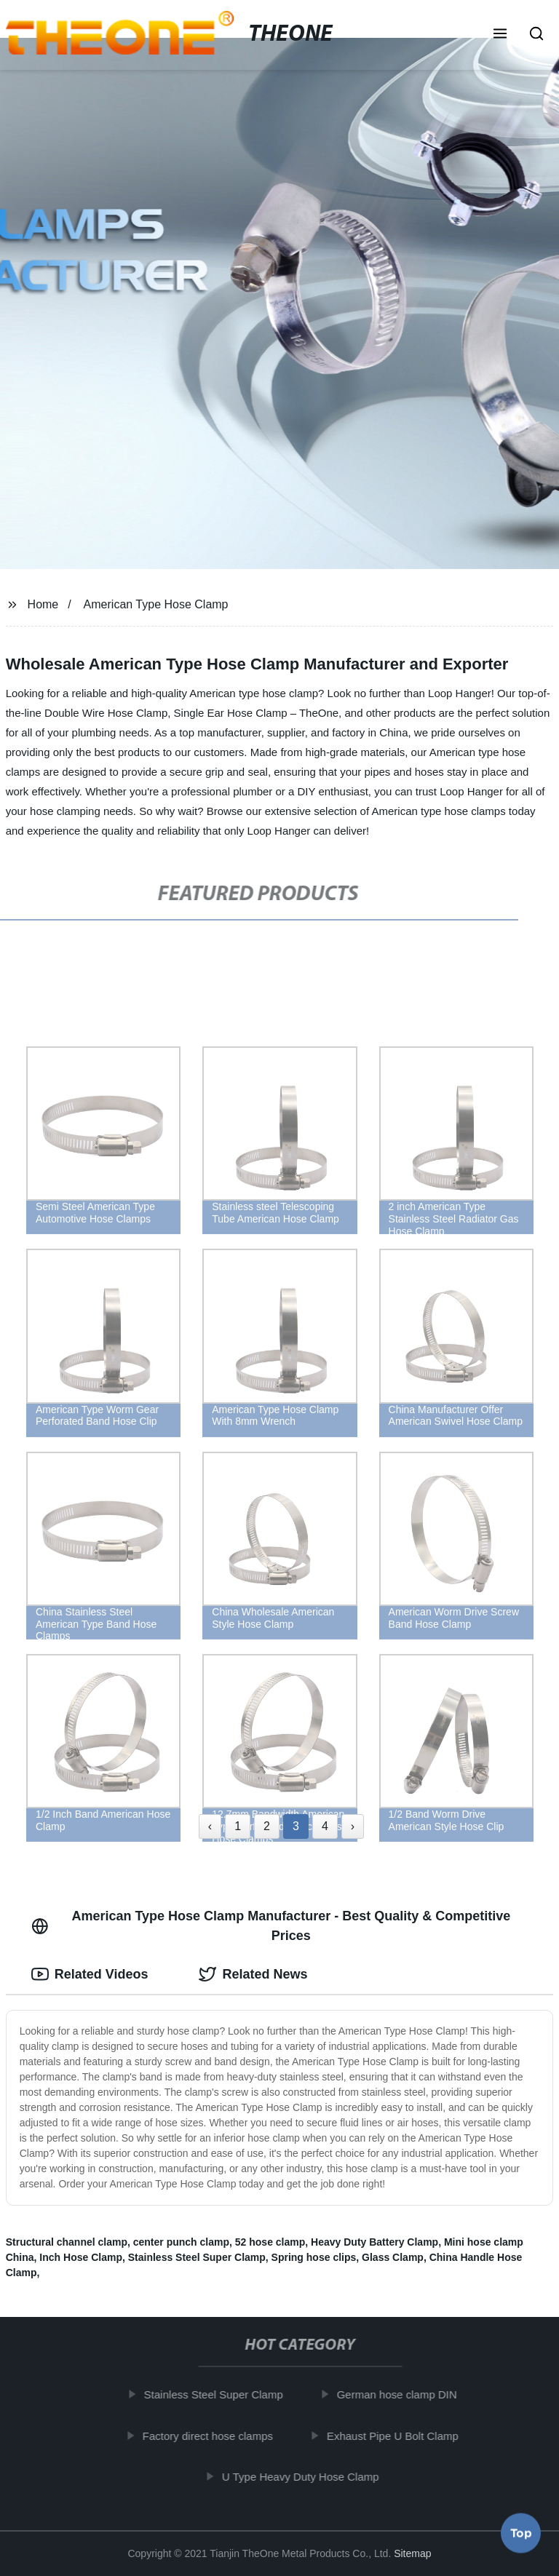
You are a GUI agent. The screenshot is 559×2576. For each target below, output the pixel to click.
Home (43, 604)
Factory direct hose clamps (213, 2435)
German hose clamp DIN (402, 2394)
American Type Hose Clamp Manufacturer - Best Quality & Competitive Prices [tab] (271, 1926)
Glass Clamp (393, 2257)
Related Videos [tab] (89, 1974)
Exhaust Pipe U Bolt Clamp (398, 2435)
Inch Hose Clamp (80, 2257)
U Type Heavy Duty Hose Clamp (306, 2476)
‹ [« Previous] (210, 1826)
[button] (500, 34)
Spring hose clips (314, 2257)
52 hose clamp (270, 2242)
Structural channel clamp (66, 2242)
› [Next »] (352, 1826)
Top (521, 2536)
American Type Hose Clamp (156, 604)
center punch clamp (181, 2242)
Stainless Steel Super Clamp (197, 2257)
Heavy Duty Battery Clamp (374, 2242)
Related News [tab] (253, 1974)
